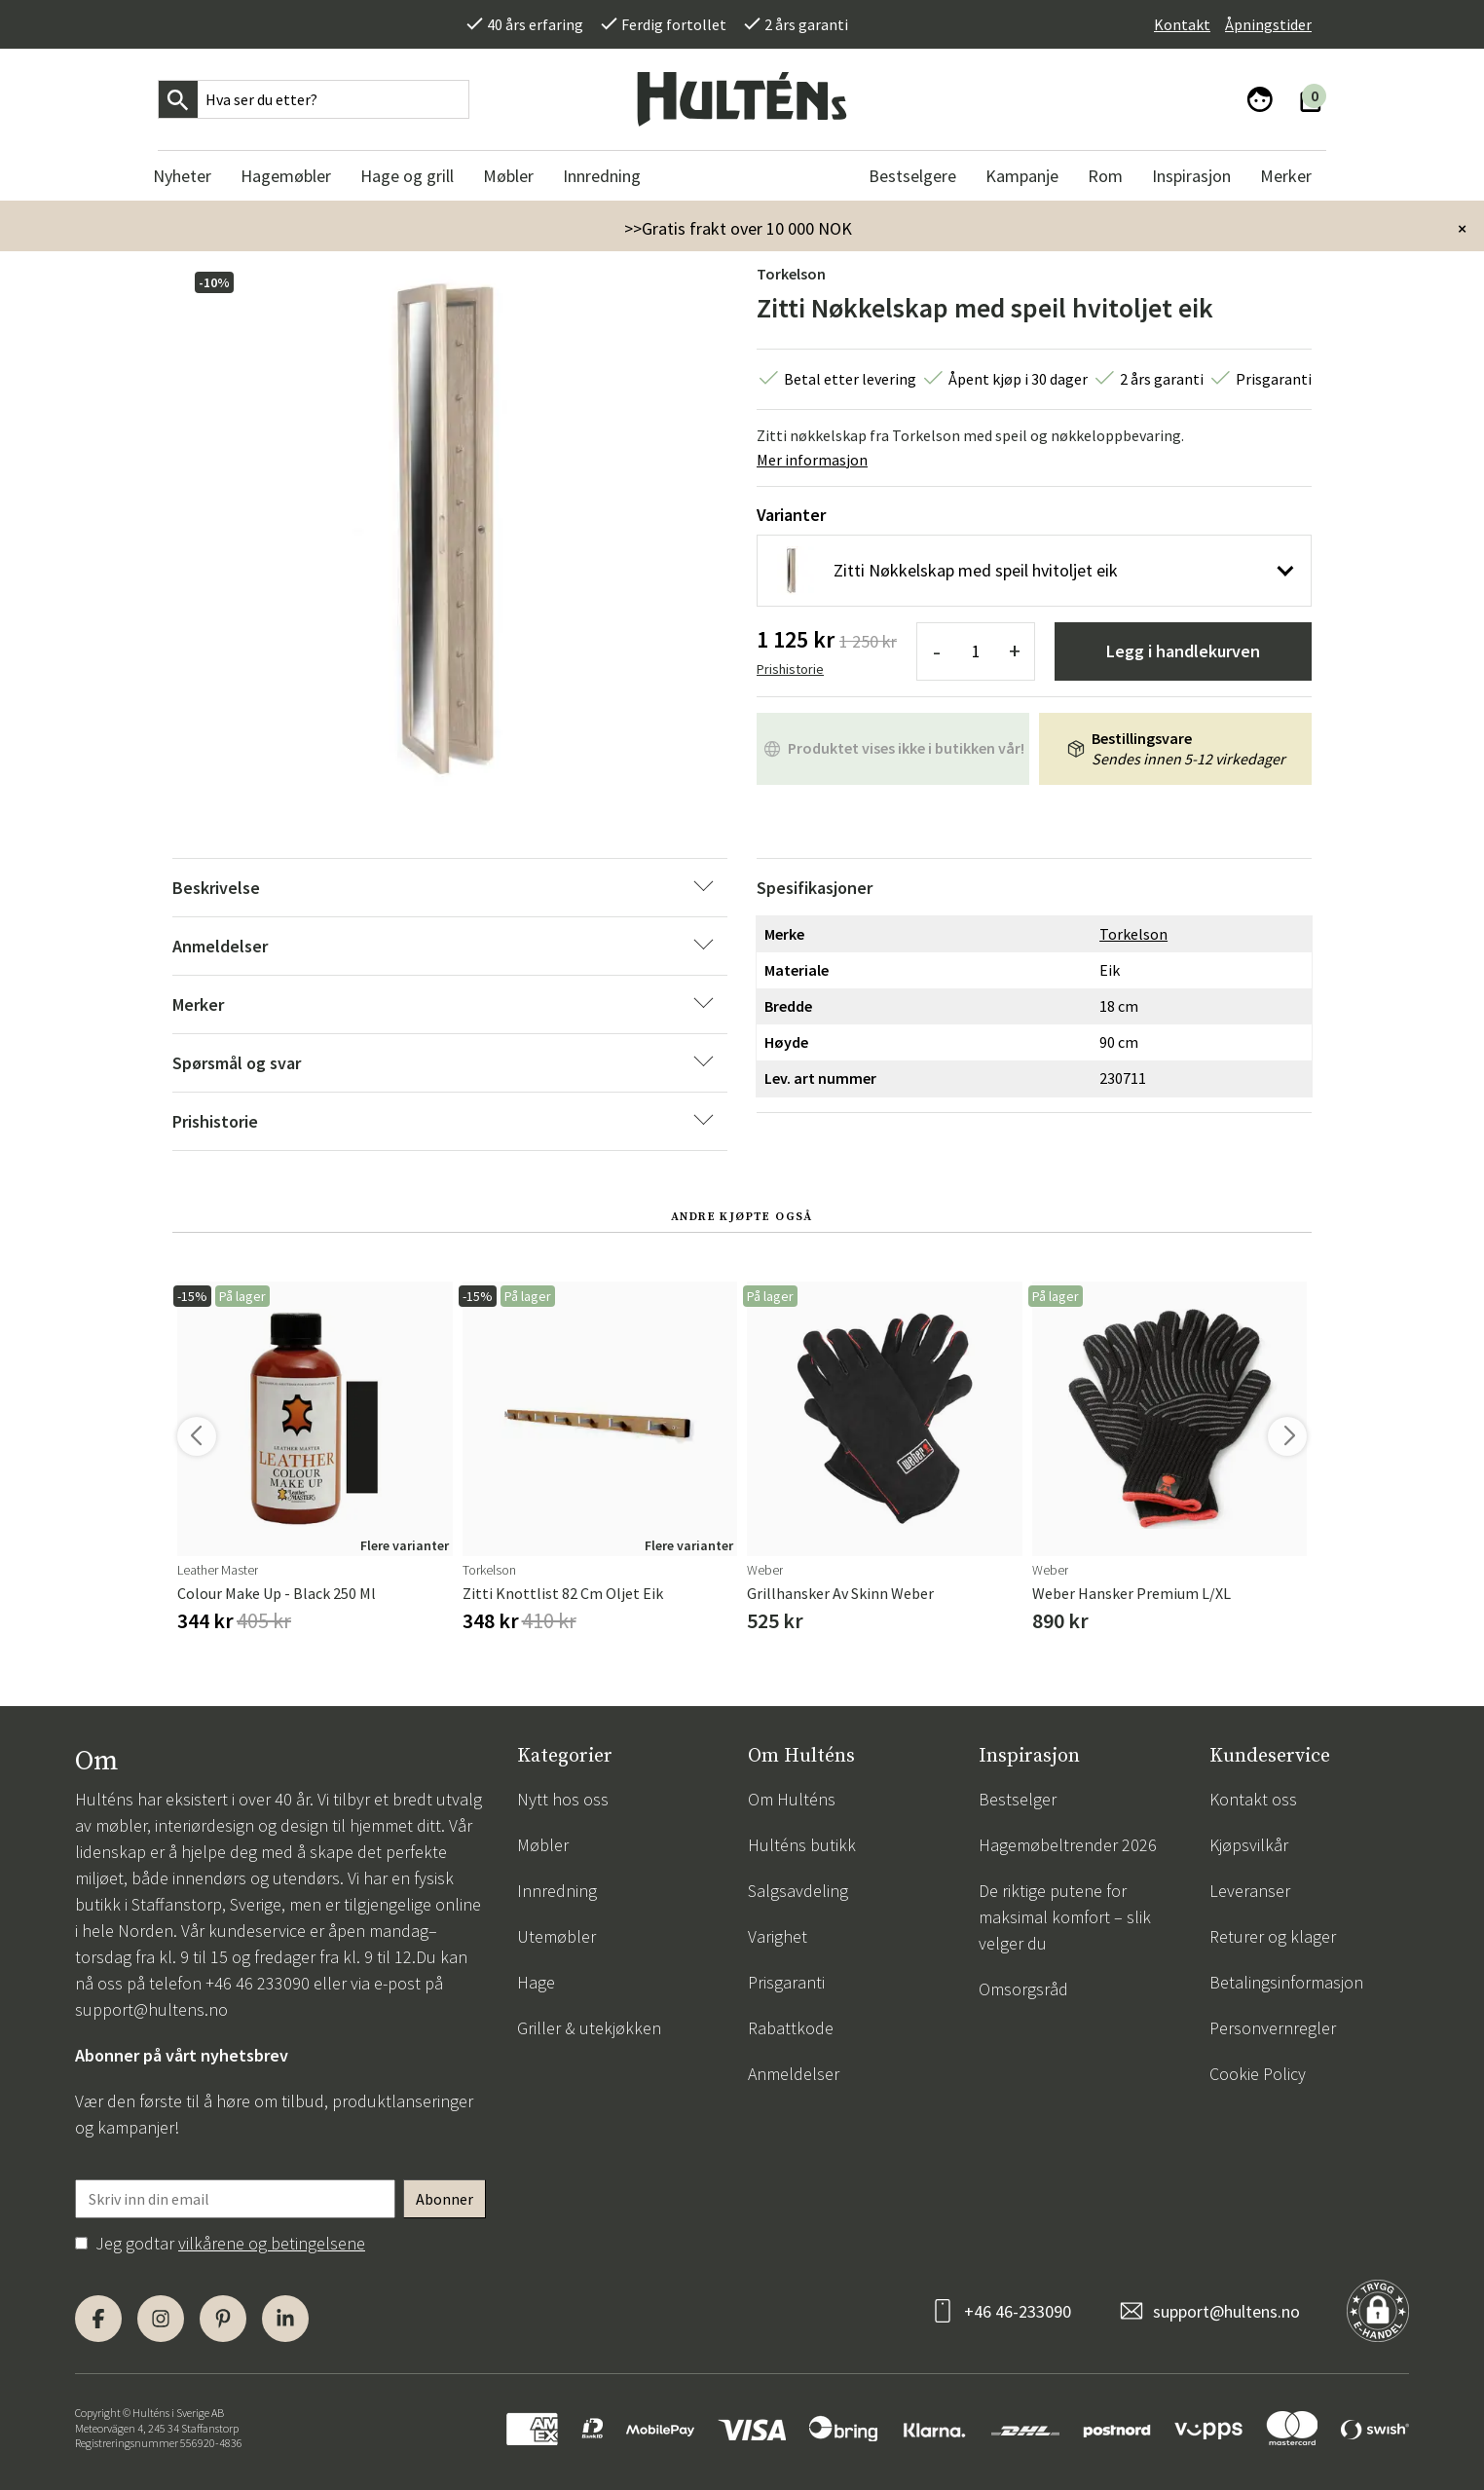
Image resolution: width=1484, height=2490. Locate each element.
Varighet (777, 1936)
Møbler (543, 1845)
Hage (536, 1982)
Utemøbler (556, 1936)
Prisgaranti (786, 1982)
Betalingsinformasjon (1286, 1982)
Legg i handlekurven (1183, 651)
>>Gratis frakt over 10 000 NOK (738, 228)
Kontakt (1182, 24)
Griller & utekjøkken (589, 2028)
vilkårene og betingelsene (271, 2243)
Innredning (557, 1890)
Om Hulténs (791, 1799)
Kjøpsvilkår (1248, 1845)
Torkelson (791, 273)
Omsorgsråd (1023, 1989)
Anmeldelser (793, 2074)
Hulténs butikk (802, 1845)
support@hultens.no (151, 2009)
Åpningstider (1268, 24)
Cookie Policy (1257, 2074)
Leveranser (1249, 1890)
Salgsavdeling (798, 1890)
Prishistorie (790, 669)
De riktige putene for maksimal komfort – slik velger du (1065, 1916)
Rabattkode (791, 2028)
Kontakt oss (1253, 1799)
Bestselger (1018, 1799)
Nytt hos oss (563, 1799)
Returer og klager (1272, 1936)
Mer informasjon (812, 459)
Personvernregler (1272, 2028)
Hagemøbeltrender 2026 (1068, 1845)
